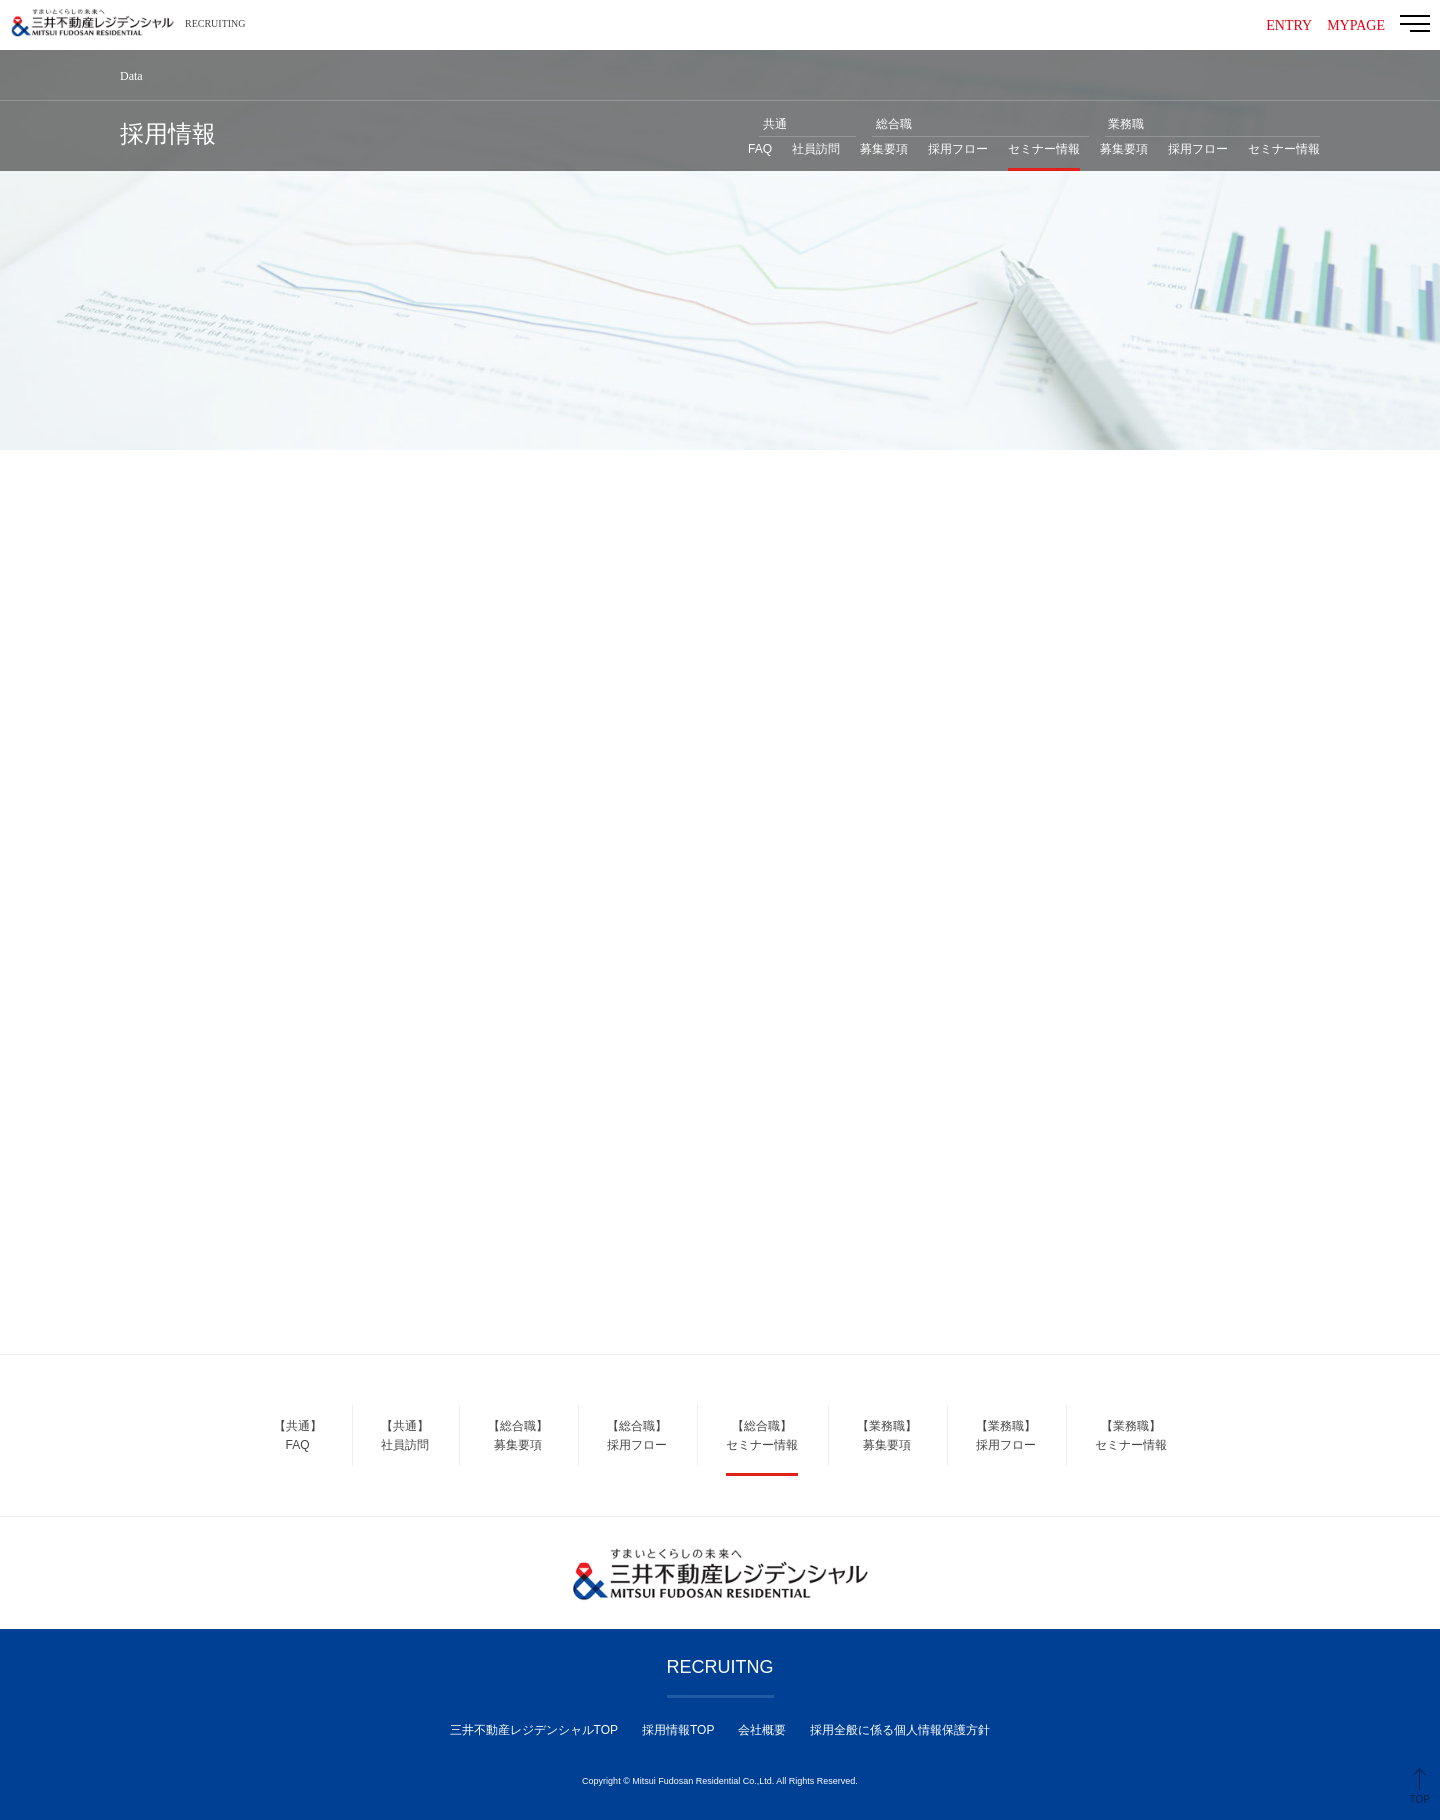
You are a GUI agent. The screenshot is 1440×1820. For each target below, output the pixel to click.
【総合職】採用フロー (637, 1435)
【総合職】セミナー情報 (762, 1435)
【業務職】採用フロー (1006, 1435)
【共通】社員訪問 (405, 1435)
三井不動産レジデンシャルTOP (534, 1730)
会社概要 (762, 1730)
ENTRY (1289, 25)
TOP (1420, 1799)
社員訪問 (816, 149)
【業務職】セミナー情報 (1131, 1435)
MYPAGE (1356, 25)
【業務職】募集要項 (887, 1435)
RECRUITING (215, 23)
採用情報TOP (678, 1730)
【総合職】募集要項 (518, 1435)
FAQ (760, 149)
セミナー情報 (1044, 149)
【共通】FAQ (298, 1435)
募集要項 (884, 149)
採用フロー (958, 149)
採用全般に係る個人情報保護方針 (900, 1730)
